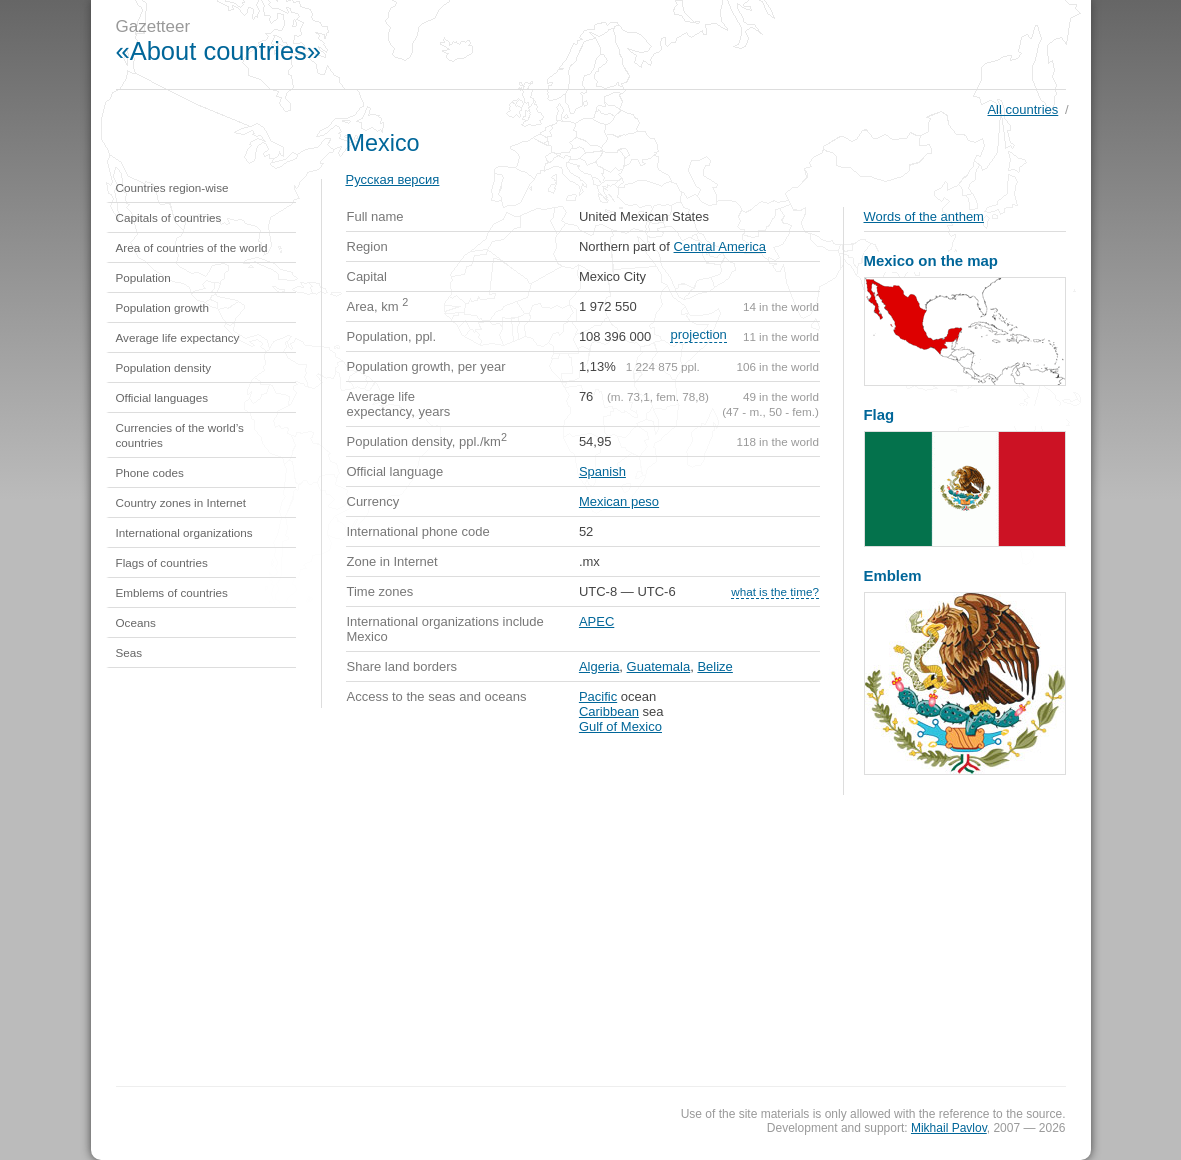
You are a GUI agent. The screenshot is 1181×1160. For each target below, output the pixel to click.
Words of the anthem (924, 216)
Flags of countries (162, 562)
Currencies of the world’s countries (180, 435)
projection (698, 334)
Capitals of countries (169, 217)
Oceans (136, 622)
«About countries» (219, 51)
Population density (164, 367)
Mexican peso (619, 501)
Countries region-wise (172, 187)
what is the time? (775, 591)
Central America (720, 246)
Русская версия (393, 179)
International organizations (184, 532)
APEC (596, 621)
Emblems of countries (172, 592)
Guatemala (659, 666)
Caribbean (609, 711)
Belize (714, 666)
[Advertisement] (725, 45)
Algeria (599, 666)
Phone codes (150, 472)
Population (143, 277)
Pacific (598, 696)
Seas (129, 652)
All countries (1022, 109)
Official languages (162, 397)
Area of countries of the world (192, 247)
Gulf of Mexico (620, 726)
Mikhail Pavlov (949, 1128)
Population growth (163, 307)
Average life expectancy (178, 337)
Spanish (602, 471)
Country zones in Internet (181, 502)
